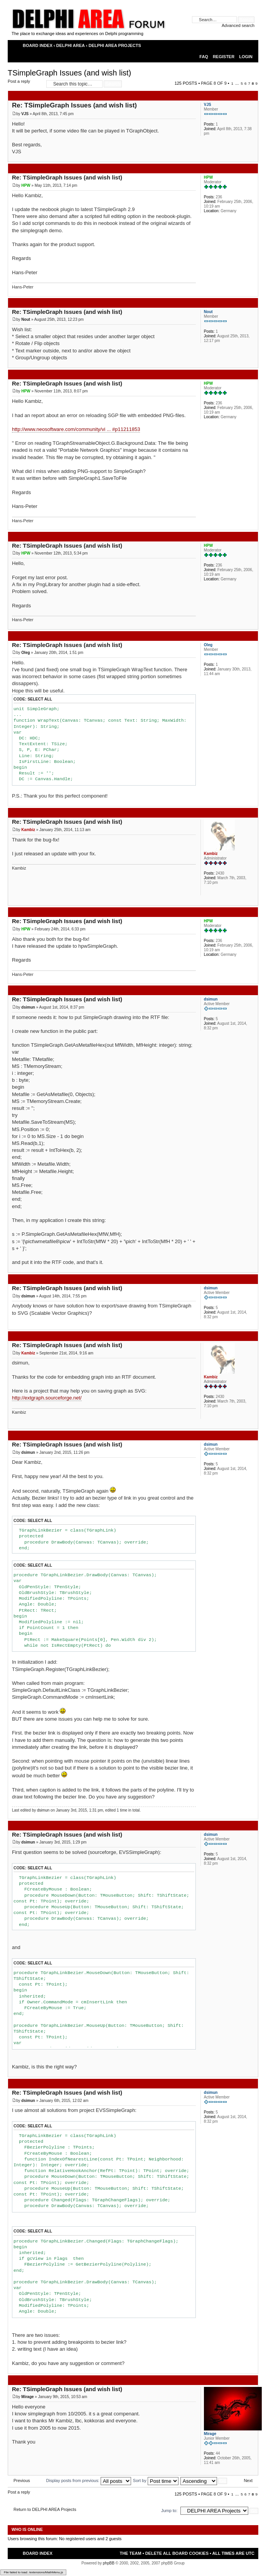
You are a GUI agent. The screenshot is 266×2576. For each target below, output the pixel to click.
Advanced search (238, 25)
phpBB (108, 2563)
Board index (37, 45)
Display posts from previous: (88, 2480)
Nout (25, 319)
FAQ (203, 56)
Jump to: (169, 2510)
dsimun (28, 1007)
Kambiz (28, 830)
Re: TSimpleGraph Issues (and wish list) (74, 105)
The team (130, 2553)
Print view (235, 45)
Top (252, 157)
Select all (39, 699)
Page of (213, 83)
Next (248, 2480)
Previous (21, 2480)
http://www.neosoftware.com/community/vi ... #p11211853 (76, 429)
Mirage (27, 2397)
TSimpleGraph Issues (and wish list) (69, 73)
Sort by (155, 2480)
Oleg (25, 652)
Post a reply (25, 84)
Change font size (248, 45)
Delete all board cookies (177, 2553)
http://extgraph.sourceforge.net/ (47, 1398)
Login (246, 56)
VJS (25, 114)
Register (223, 56)
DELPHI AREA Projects (115, 45)
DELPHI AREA (70, 45)
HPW (25, 185)
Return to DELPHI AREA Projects (44, 2509)
